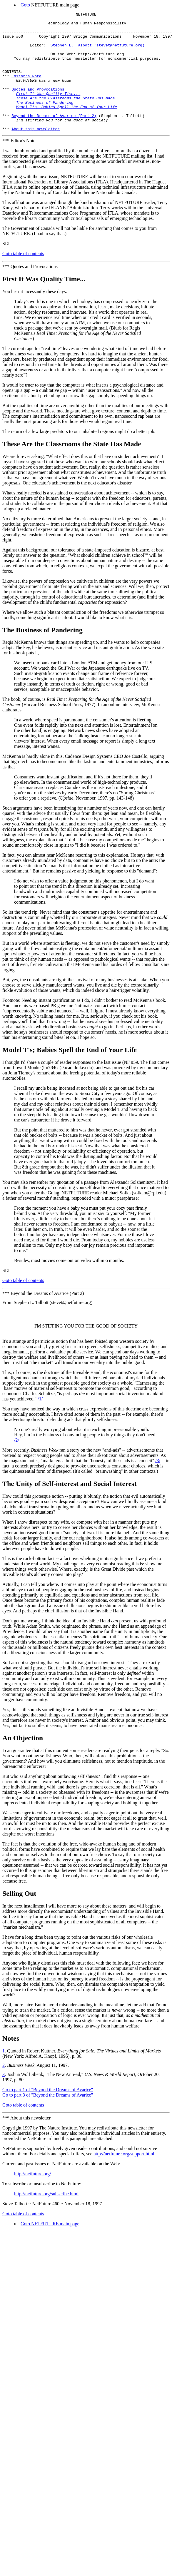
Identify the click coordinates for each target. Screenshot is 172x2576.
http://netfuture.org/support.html (123, 2178)
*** (5, 164)
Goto (25, 4)
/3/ (157, 1485)
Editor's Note (26, 89)
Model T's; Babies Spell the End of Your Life (69, 1073)
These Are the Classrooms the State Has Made (71, 468)
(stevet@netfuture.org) (119, 52)
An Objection (22, 1762)
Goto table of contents (23, 277)
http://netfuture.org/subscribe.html (46, 2218)
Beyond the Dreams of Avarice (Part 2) (53, 136)
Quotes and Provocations (37, 105)
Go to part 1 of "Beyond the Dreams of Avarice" (47, 2114)
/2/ (16, 1464)
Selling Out (19, 1918)
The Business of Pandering (42, 654)
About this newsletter (35, 152)
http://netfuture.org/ (32, 2198)
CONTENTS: (12, 83)
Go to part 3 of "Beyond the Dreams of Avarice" (47, 2119)
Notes (10, 2063)
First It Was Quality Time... (43, 303)
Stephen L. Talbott (71, 52)
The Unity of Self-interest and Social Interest (69, 1508)
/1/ (40, 1423)
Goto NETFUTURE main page (50, 2248)
